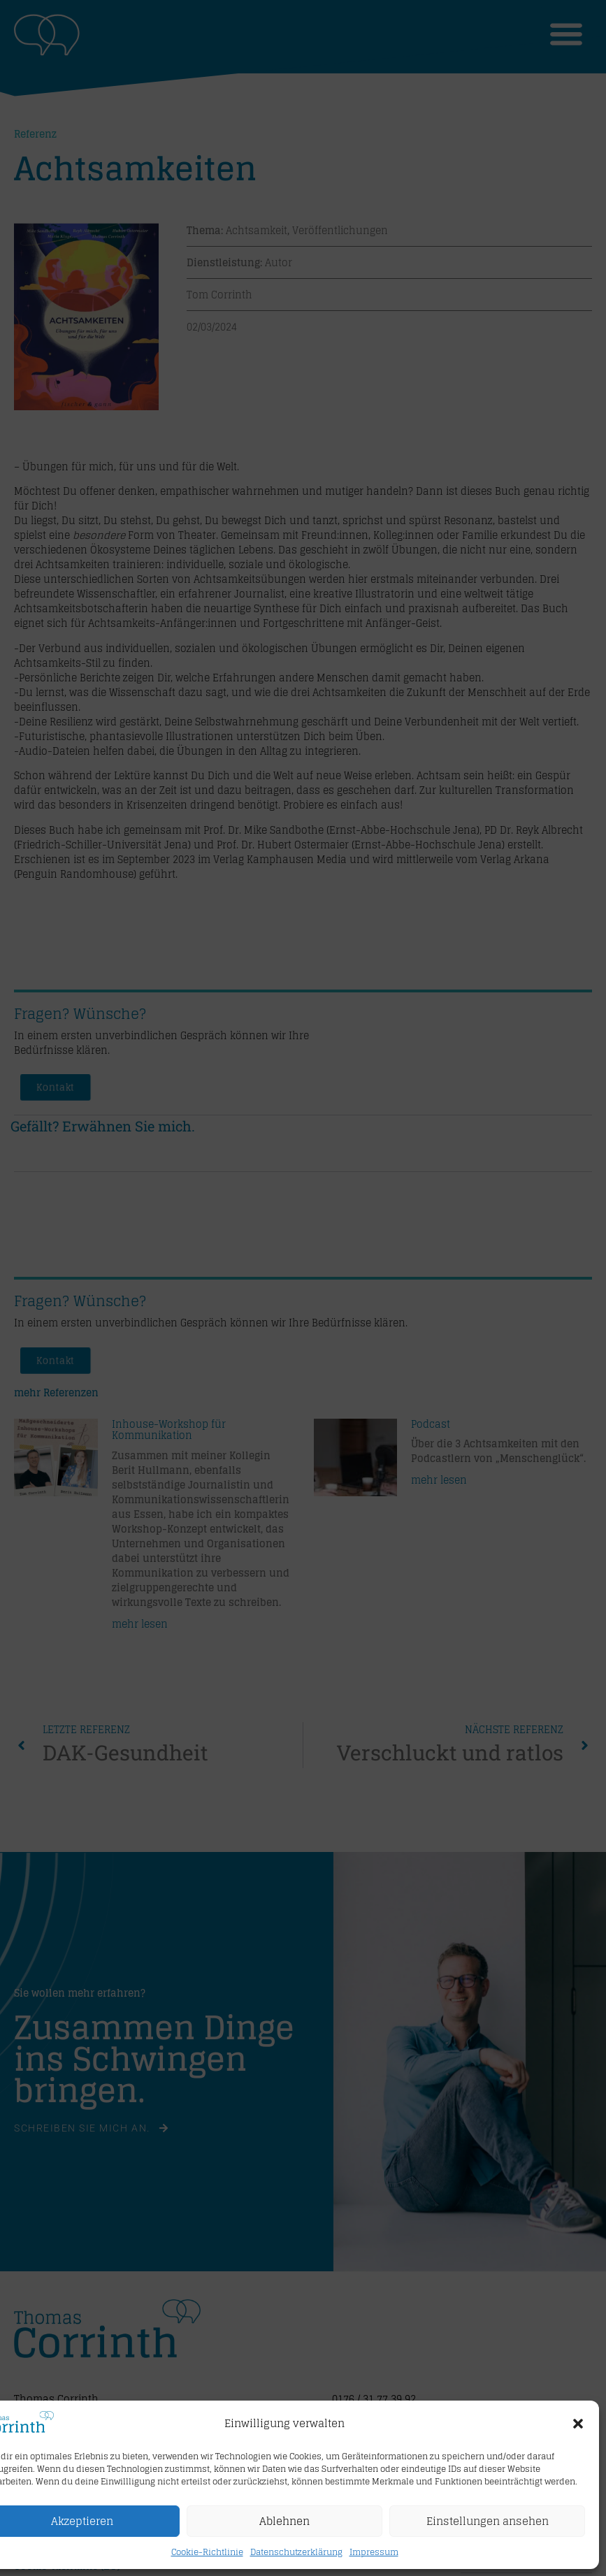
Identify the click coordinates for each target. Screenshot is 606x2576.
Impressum (373, 2552)
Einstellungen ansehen (487, 2521)
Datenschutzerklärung (296, 2552)
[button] (578, 2424)
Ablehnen (284, 2521)
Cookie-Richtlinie (207, 2552)
